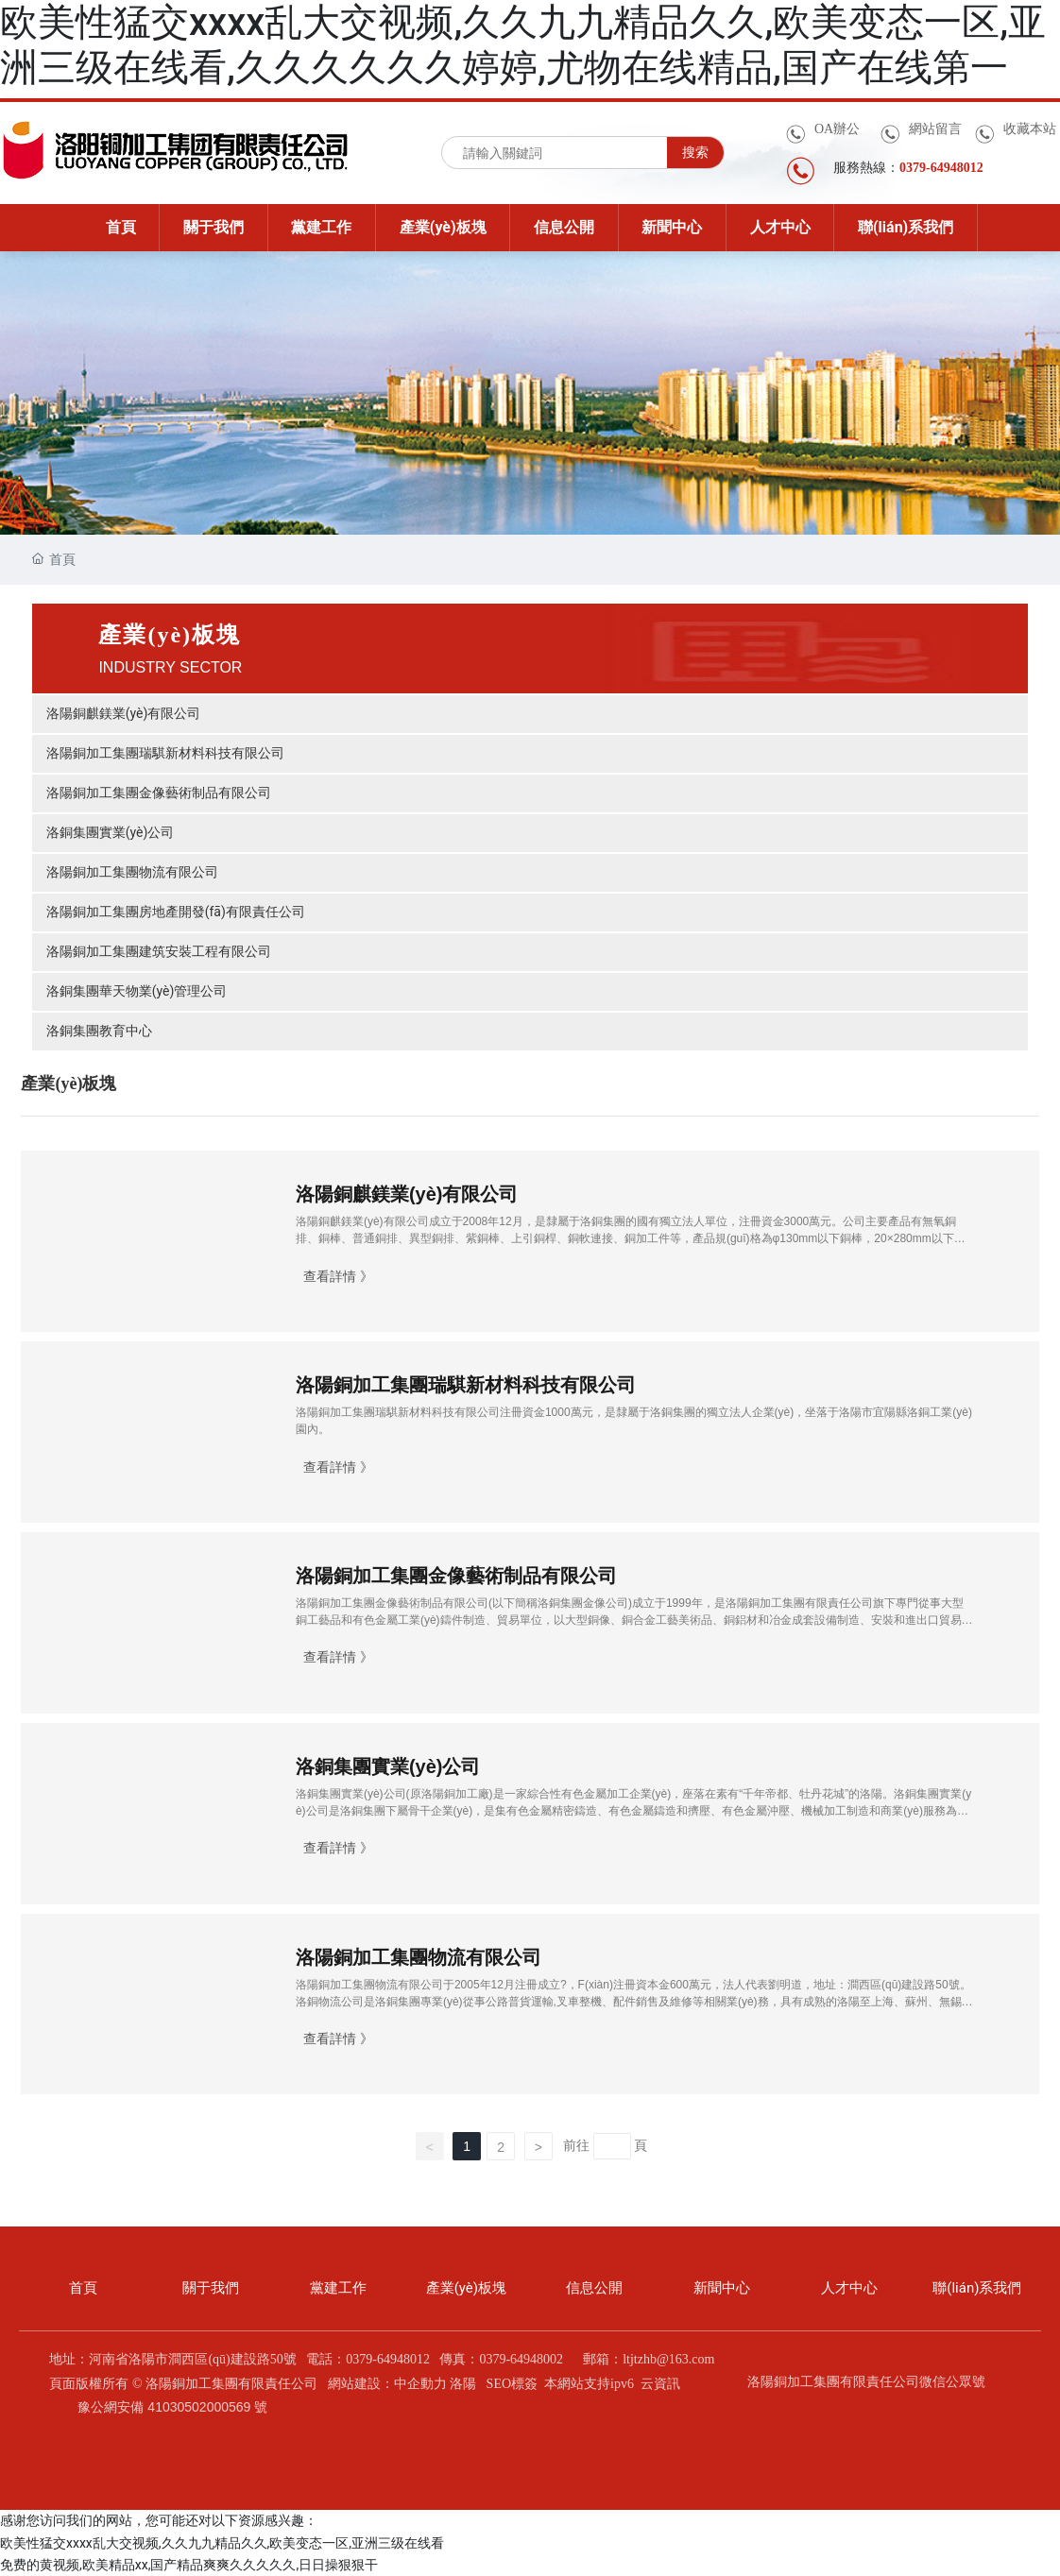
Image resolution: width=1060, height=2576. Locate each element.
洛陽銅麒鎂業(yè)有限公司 (123, 713)
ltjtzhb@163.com (668, 2359)
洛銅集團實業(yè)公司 (110, 832)
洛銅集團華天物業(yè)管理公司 (137, 990)
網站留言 (935, 129)
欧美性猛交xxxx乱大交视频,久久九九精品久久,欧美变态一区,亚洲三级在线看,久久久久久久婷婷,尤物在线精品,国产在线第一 (523, 45)
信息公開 (594, 2287)
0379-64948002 (521, 2359)
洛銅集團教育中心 (99, 1030)
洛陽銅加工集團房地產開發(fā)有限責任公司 (175, 911)
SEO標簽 (512, 2384)
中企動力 (420, 2384)
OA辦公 (837, 129)
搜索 (695, 152)
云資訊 (660, 2384)
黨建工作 (338, 2287)
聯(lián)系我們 (976, 2287)
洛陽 (463, 2384)
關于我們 (210, 2287)
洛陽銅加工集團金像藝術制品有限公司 (158, 792)
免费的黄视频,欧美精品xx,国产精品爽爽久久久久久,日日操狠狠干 (189, 2564)
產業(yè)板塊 (466, 2287)
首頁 (83, 2287)
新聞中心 (721, 2287)
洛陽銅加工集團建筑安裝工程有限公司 (158, 951)
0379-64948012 (388, 2359)
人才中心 (849, 2287)
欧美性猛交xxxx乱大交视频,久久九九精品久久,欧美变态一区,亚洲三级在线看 (222, 2542)
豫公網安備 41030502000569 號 (172, 2406)
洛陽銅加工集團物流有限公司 (132, 871)
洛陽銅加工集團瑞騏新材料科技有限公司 (165, 752)
